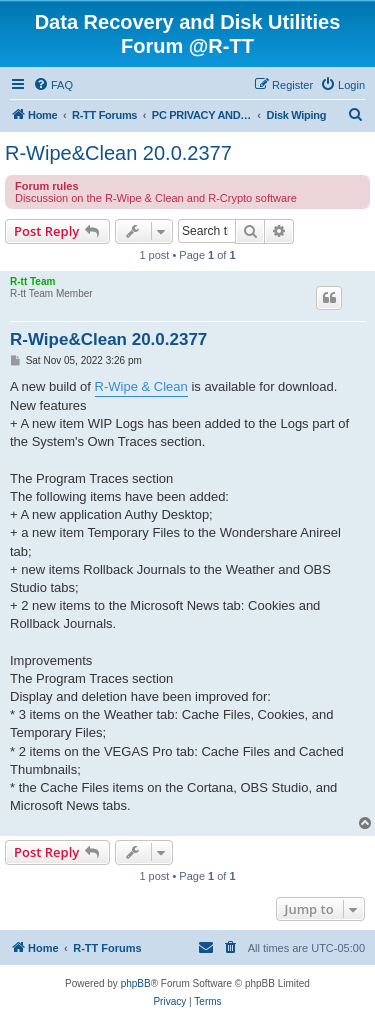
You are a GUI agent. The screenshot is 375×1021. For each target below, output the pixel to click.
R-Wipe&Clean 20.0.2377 (118, 153)
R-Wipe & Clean (141, 386)
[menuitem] (53, 85)
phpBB (136, 983)
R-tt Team (32, 281)
